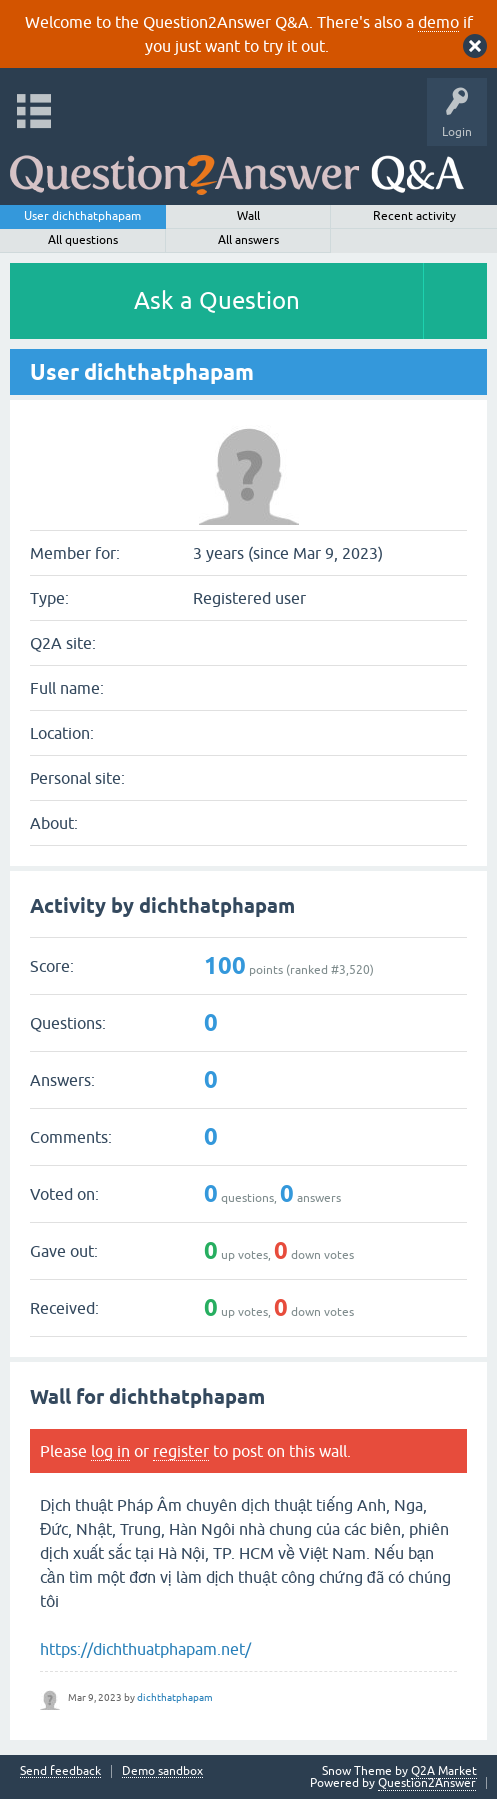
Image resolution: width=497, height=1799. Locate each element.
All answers (248, 240)
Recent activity (414, 216)
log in (110, 1451)
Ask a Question (217, 300)
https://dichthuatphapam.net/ (145, 1649)
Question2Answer (427, 1783)
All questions (83, 240)
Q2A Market (444, 1771)
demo (438, 22)
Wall (248, 216)
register (181, 1451)
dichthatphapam (175, 1697)
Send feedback (60, 1771)
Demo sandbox (162, 1771)
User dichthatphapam (82, 216)
